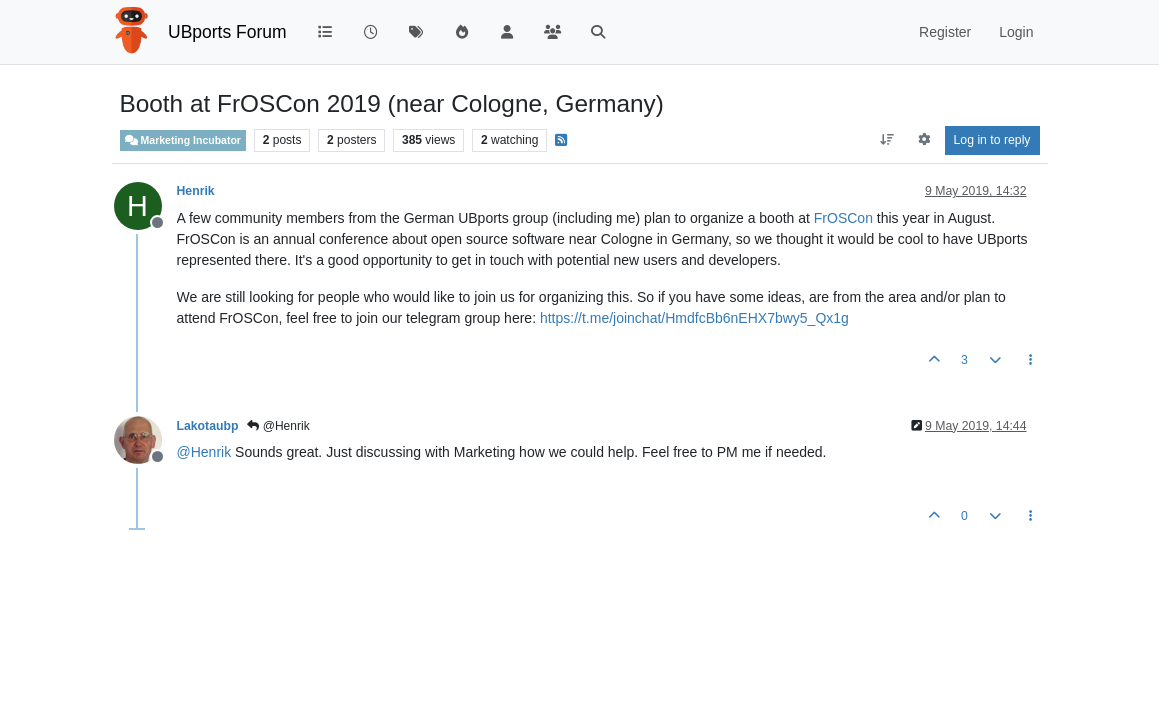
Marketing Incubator (183, 140)
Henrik (196, 191)
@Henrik (278, 426)
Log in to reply (992, 140)
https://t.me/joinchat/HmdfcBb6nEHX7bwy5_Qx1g (694, 318)
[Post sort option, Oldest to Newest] (886, 140)
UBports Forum (227, 32)
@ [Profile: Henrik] (204, 452)
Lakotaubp (208, 426)
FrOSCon (843, 218)
